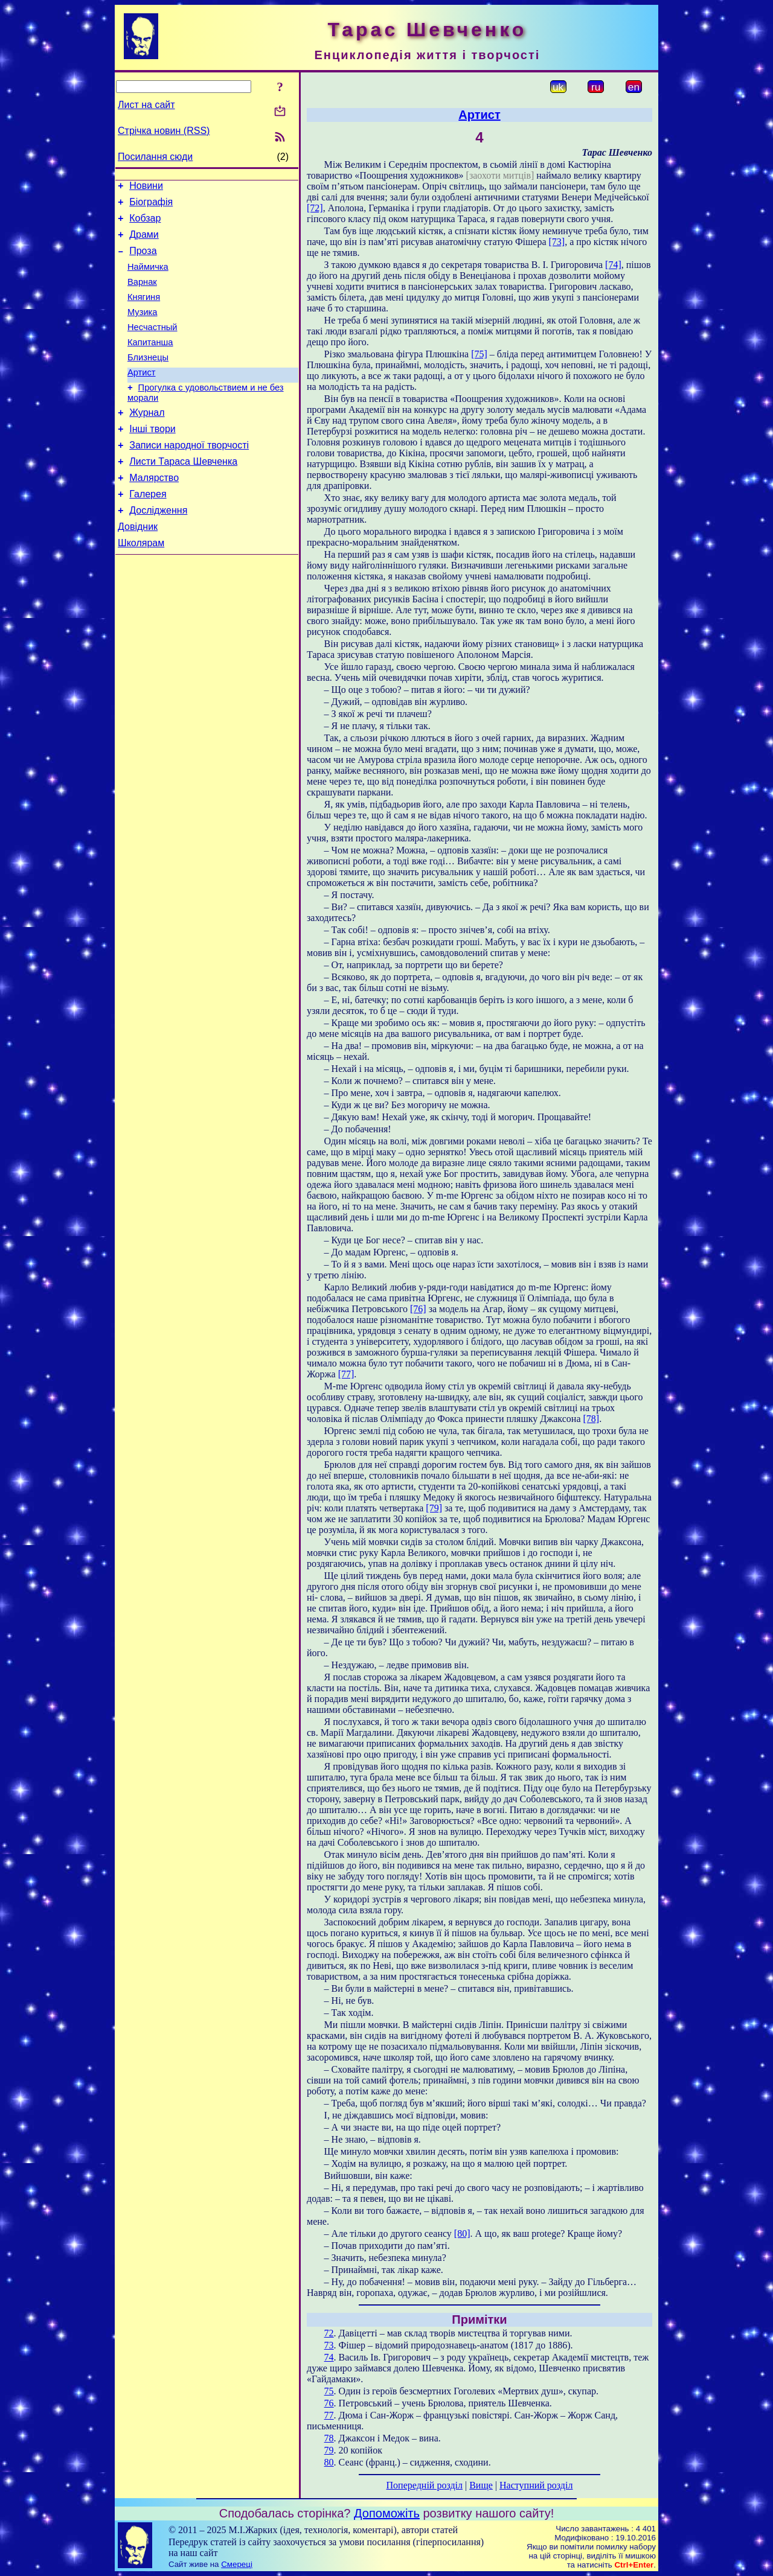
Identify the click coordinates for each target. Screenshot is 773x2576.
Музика (142, 328)
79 (329, 2450)
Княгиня (143, 311)
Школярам (141, 584)
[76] (418, 1309)
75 (329, 2391)
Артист (141, 396)
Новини (146, 187)
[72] (315, 208)
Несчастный (152, 345)
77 (329, 2415)
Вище (481, 2485)
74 (329, 2357)
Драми (144, 242)
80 (329, 2462)
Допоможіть (387, 2513)
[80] (462, 2233)
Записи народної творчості (189, 476)
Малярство (154, 512)
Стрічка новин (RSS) (164, 131)
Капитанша (150, 362)
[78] (591, 1419)
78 (329, 2438)
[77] (346, 1374)
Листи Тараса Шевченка (183, 494)
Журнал (146, 440)
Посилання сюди (155, 156)
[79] (434, 1508)
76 (329, 2403)
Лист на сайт (146, 105)
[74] (613, 265)
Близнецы (147, 379)
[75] (479, 354)
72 (329, 2333)
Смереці (236, 2564)
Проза (142, 260)
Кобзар (145, 223)
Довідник (138, 566)
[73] (557, 242)
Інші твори (152, 458)
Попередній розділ (424, 2485)
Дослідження (158, 548)
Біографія (151, 205)
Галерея (147, 530)
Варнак (142, 294)
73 (329, 2345)
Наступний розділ (536, 2485)
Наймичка (147, 277)
